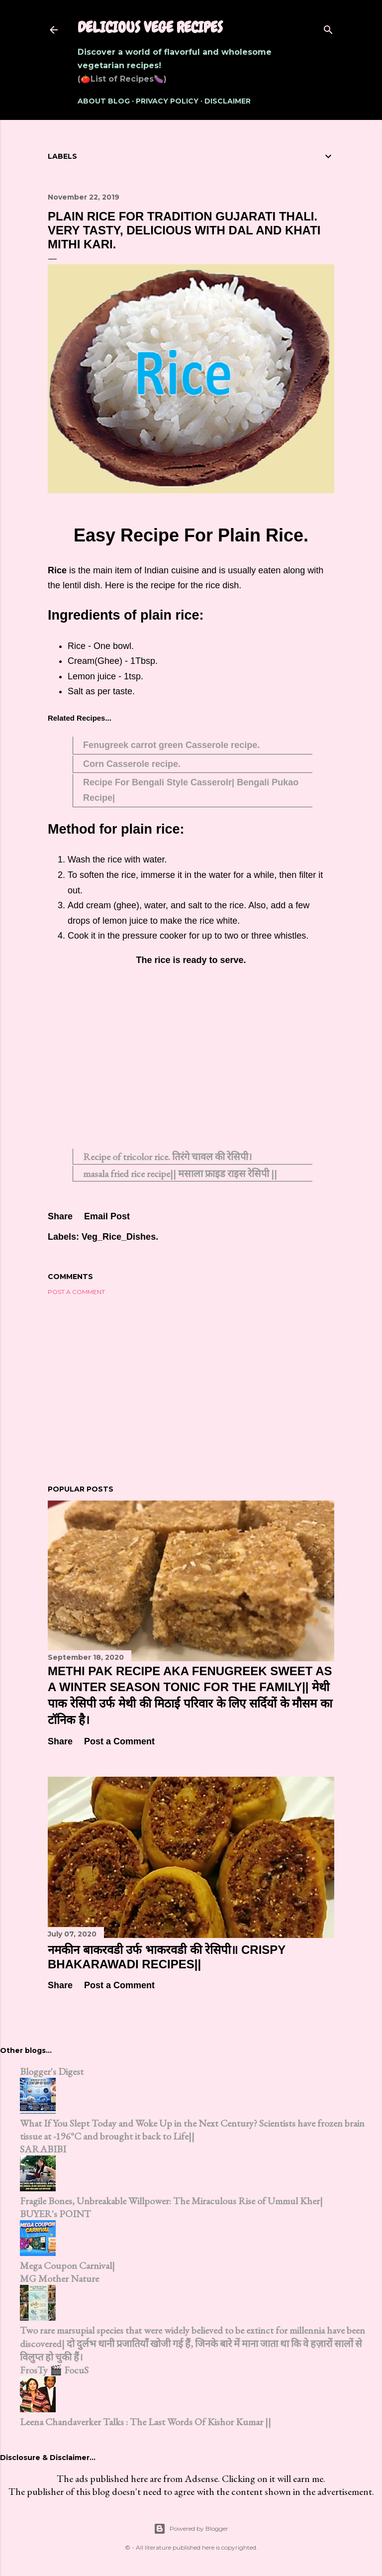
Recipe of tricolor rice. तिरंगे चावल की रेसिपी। (167, 1156)
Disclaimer (227, 101)
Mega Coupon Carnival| (67, 2265)
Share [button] (60, 1216)
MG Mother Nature (59, 2278)
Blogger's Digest (52, 2071)
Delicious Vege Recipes (150, 27)
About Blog (104, 101)
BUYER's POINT (55, 2213)
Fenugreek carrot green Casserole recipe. (171, 745)
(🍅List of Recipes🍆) (122, 79)
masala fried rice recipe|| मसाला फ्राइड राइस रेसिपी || (180, 1173)
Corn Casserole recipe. (132, 764)
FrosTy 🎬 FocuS (54, 2369)
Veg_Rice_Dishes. (120, 1237)
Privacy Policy (167, 101)
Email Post (107, 1216)
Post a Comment (76, 1291)
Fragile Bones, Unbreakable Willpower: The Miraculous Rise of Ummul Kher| (171, 2200)
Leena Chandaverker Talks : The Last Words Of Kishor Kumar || (145, 2421)
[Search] (328, 27)
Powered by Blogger (191, 2529)
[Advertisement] (191, 1063)
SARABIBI (43, 2149)
